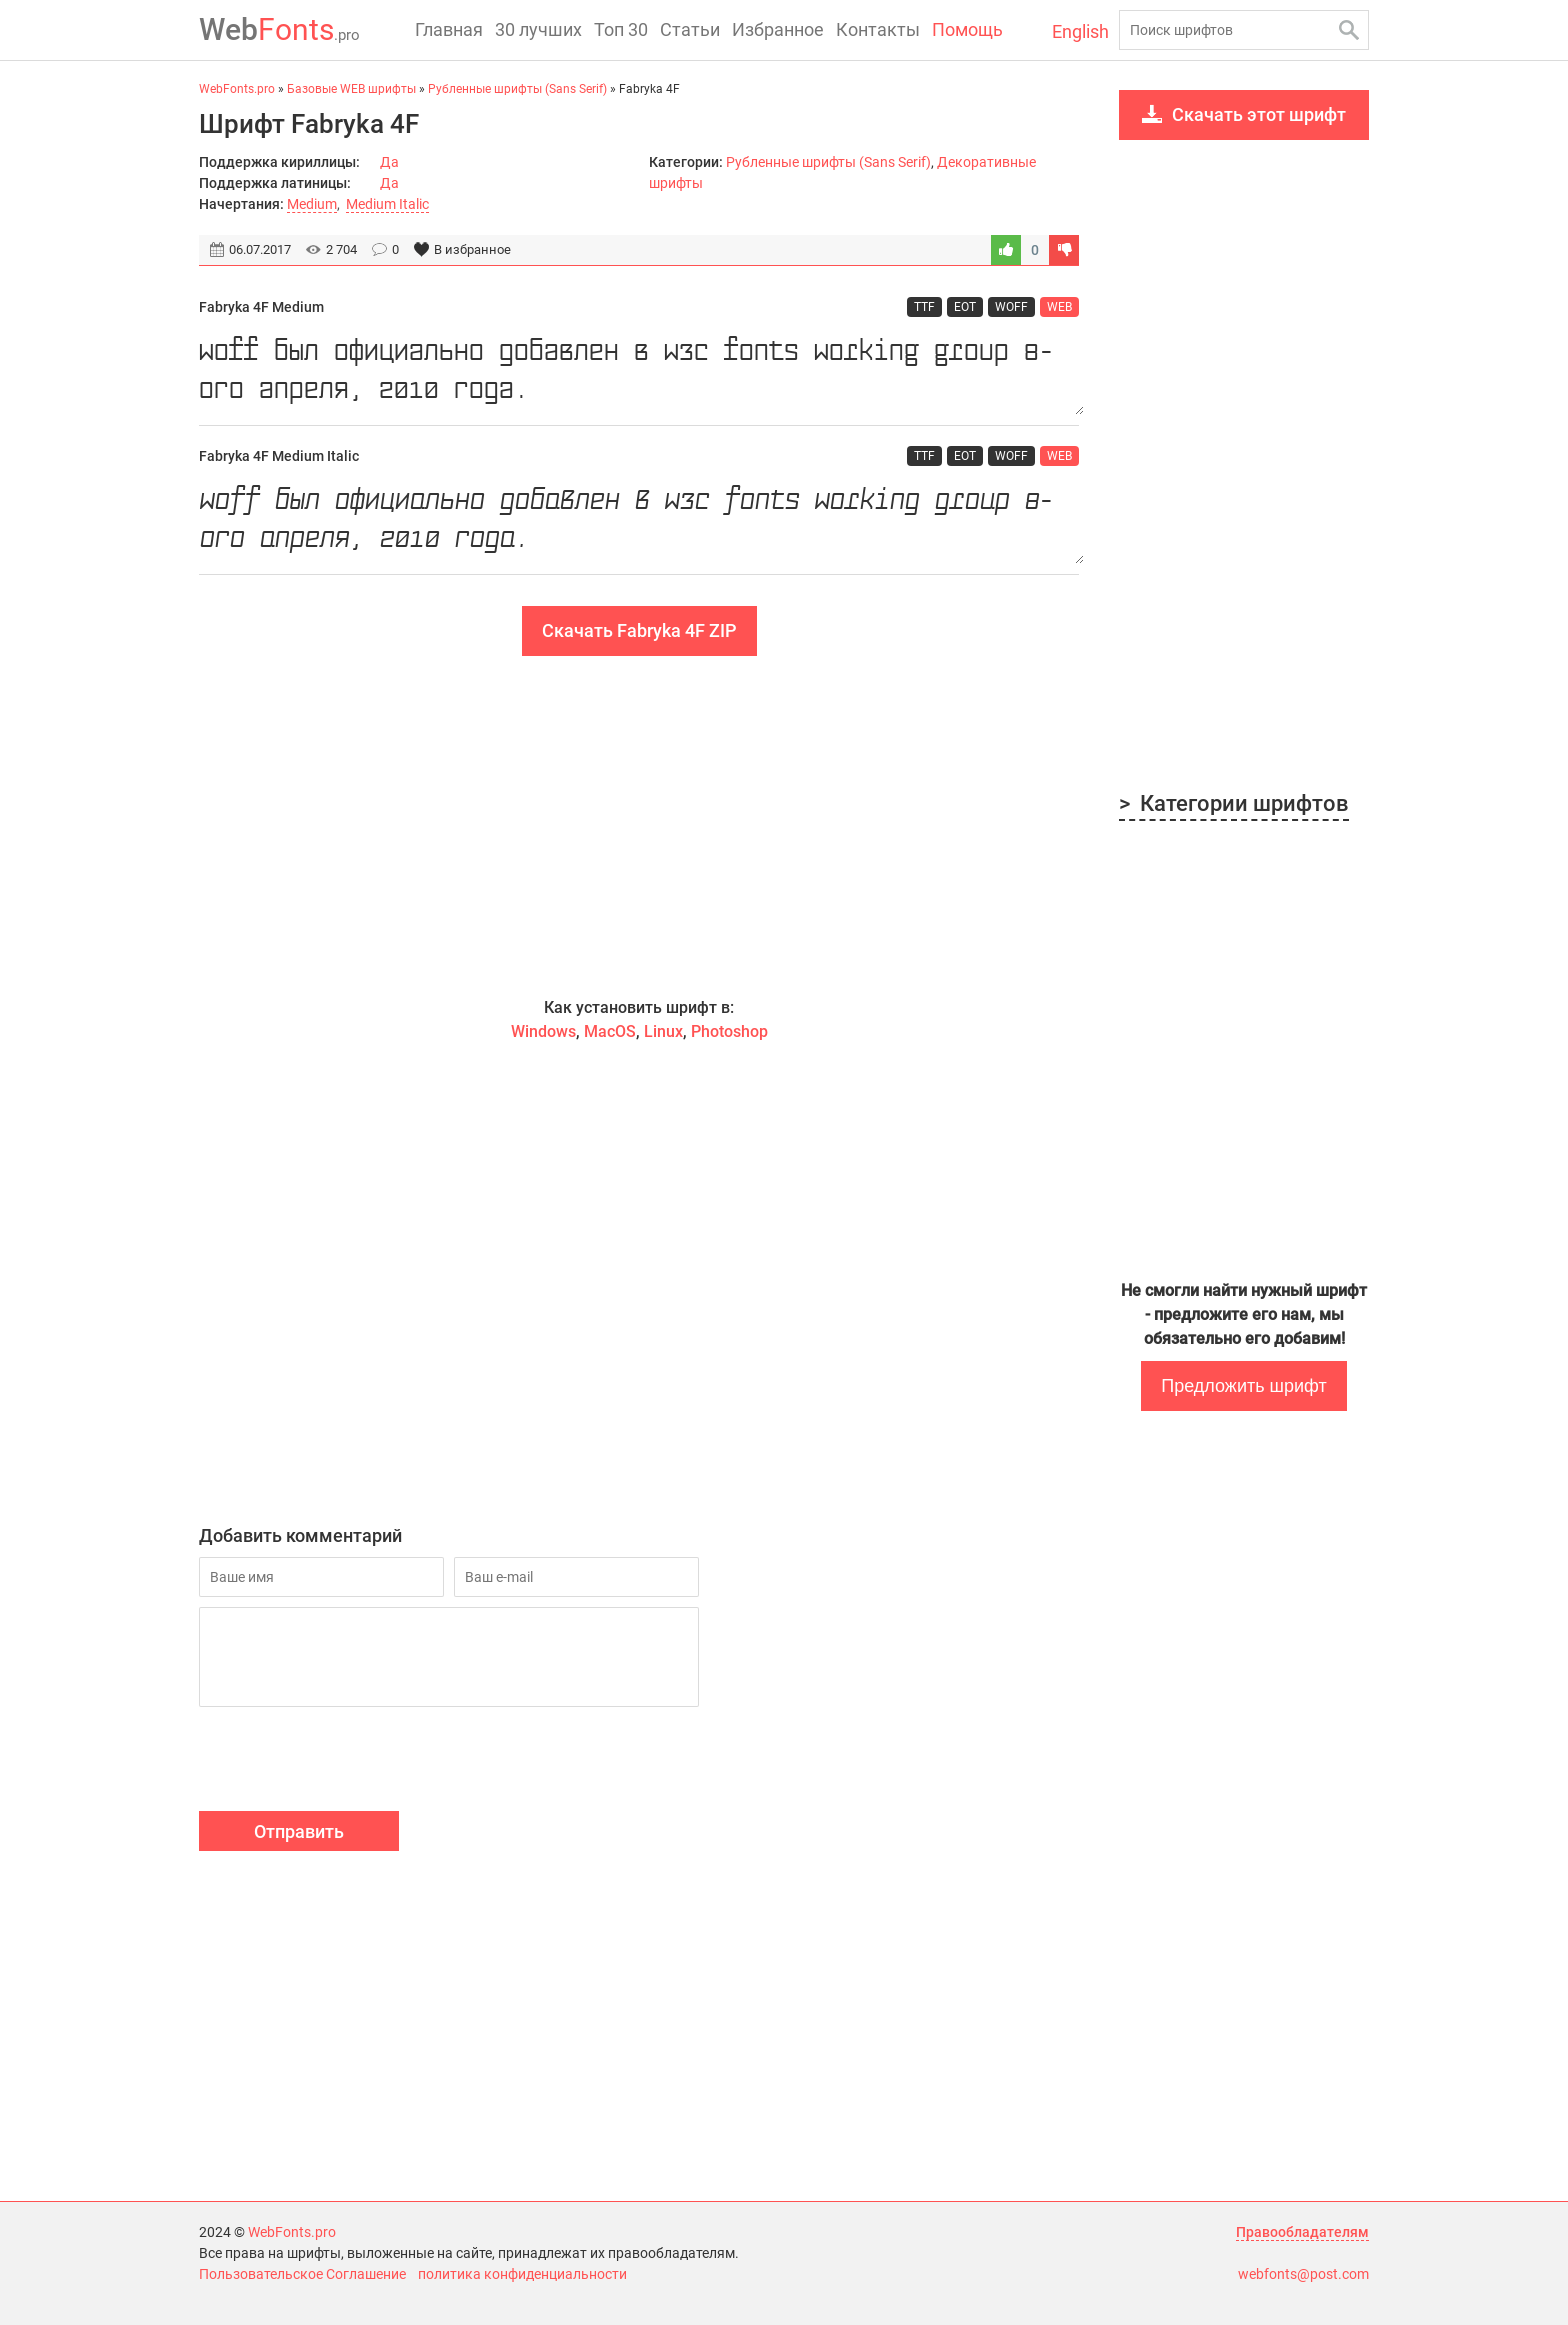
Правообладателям (1302, 2232)
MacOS (610, 1031)
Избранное (778, 29)
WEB (1059, 307)
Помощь (967, 29)
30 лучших (538, 29)
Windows (543, 1031)
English (1080, 31)
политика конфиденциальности (522, 2274)
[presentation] (351, 1762)
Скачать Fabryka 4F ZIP (639, 630)
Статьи (690, 29)
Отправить (299, 1831)
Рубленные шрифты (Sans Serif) (828, 162)
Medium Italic (387, 204)
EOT (965, 307)
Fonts (279, 29)
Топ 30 (621, 29)
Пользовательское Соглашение (302, 2274)
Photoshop (729, 1031)
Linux (663, 1031)
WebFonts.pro (292, 2232)
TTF (924, 307)
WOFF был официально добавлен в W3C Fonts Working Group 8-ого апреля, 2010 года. (639, 371)
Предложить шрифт (1243, 1386)
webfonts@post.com (1303, 2274)
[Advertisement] (639, 826)
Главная (449, 29)
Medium (312, 204)
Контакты (878, 29)
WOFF (1011, 307)
